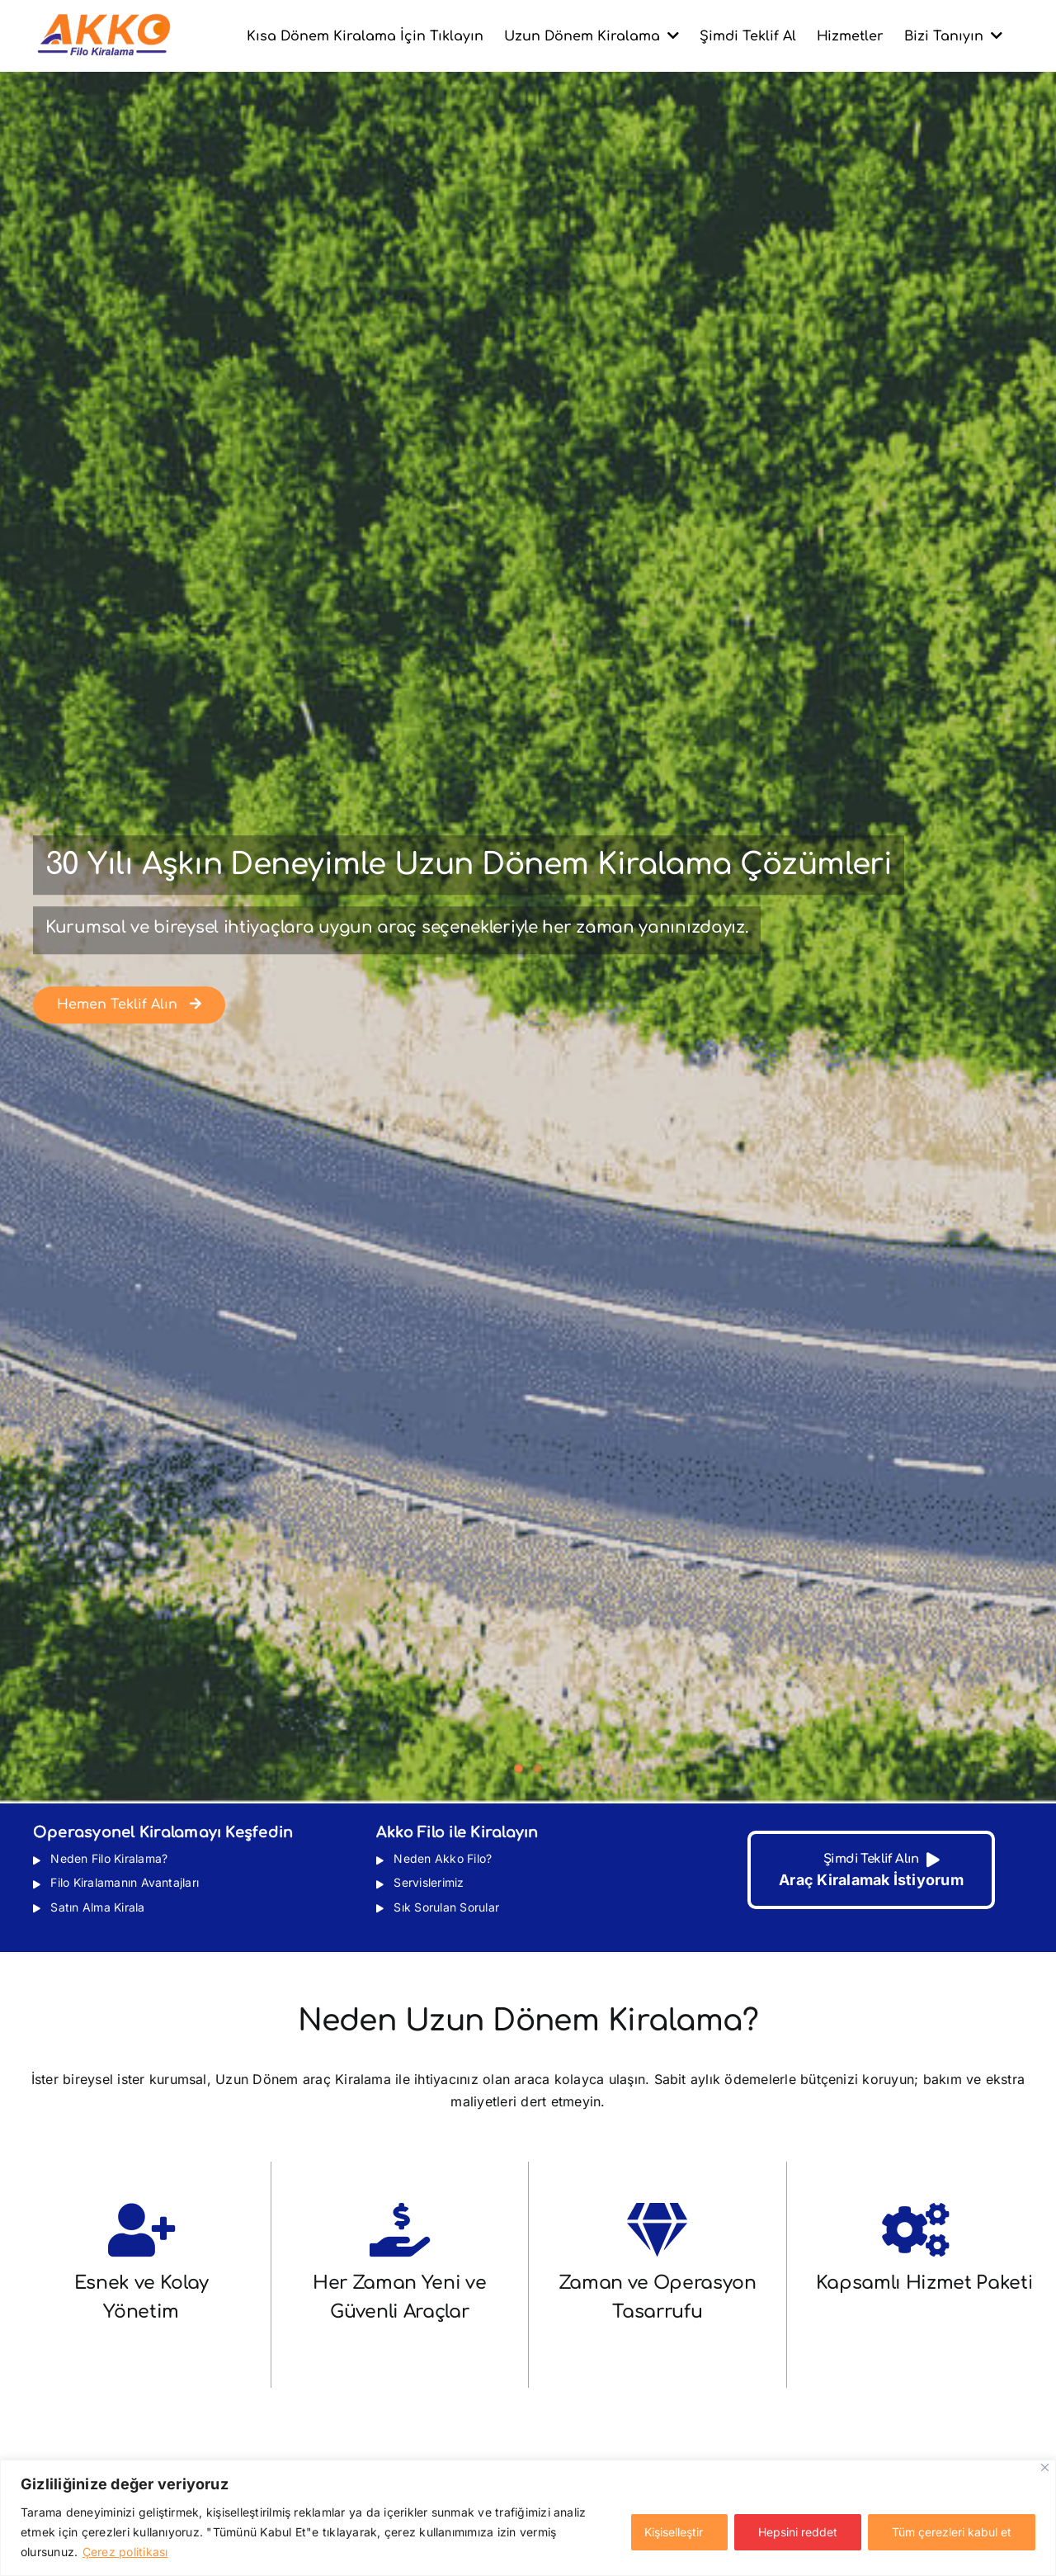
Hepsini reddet (797, 2532)
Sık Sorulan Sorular (444, 1907)
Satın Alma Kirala (95, 1907)
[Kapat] (1045, 2467)
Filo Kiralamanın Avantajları (123, 1882)
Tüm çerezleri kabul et (951, 2532)
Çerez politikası (125, 2552)
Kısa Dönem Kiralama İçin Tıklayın (365, 36)
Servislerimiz (427, 1882)
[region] (528, 2518)
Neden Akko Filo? (441, 1858)
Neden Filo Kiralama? (107, 1858)
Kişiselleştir (673, 2532)
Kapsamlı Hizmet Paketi (925, 2283)
